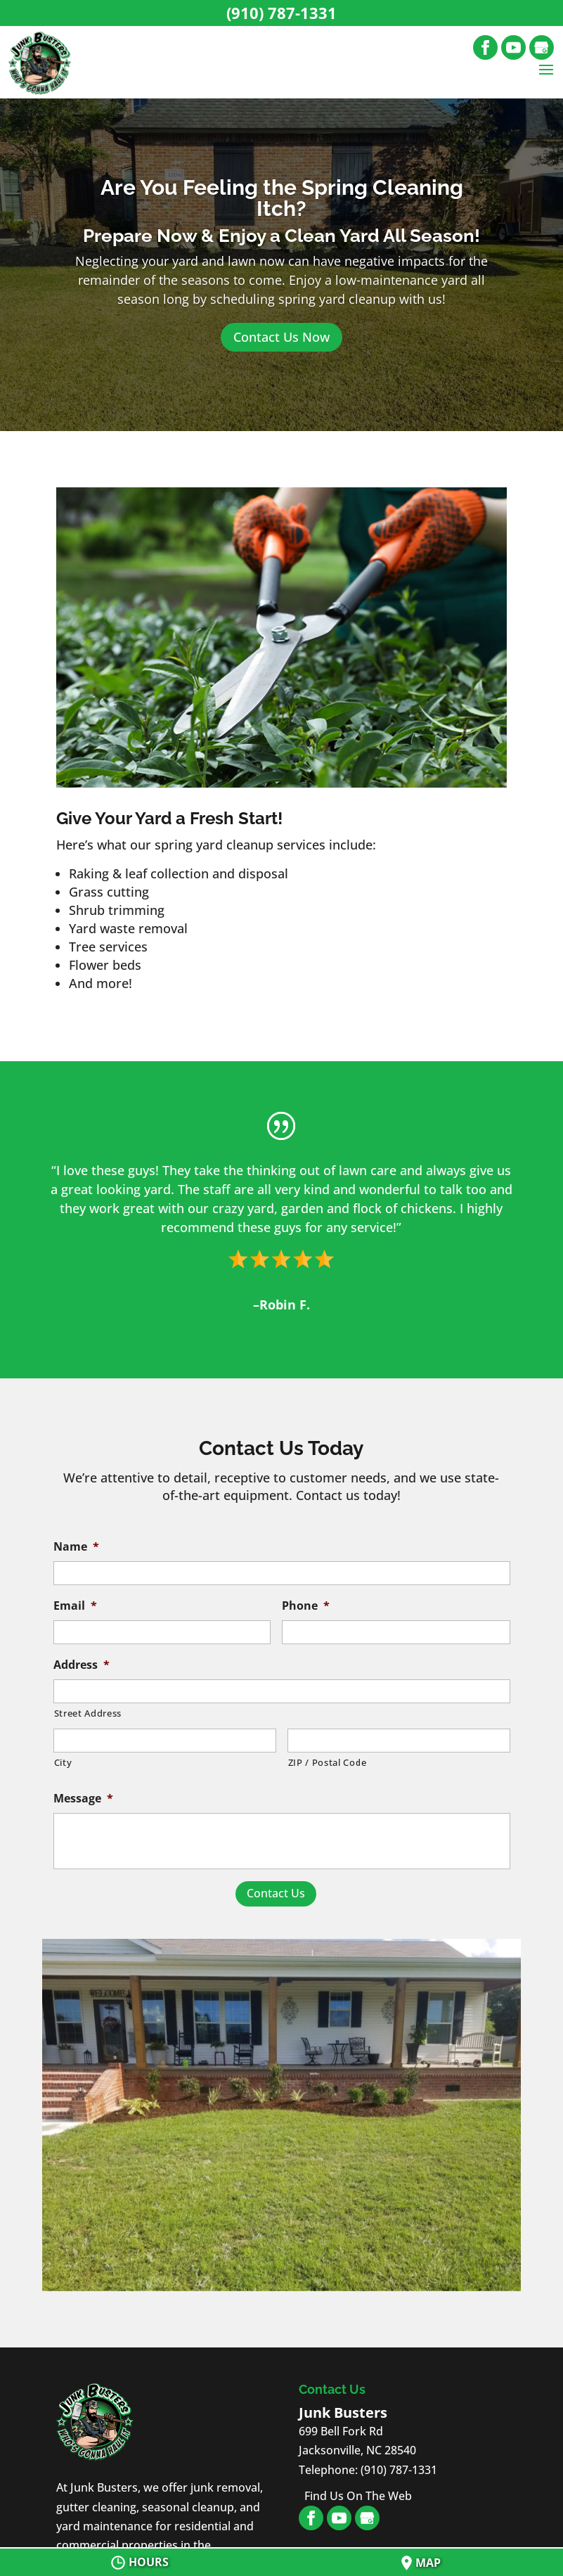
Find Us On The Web (358, 2496)
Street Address (88, 1713)
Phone (306, 1605)
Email (75, 1605)
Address (81, 1665)
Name (76, 1546)
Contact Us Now (281, 336)
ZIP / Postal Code (327, 1762)
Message (83, 1798)
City (63, 1762)
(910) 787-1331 (281, 12)
